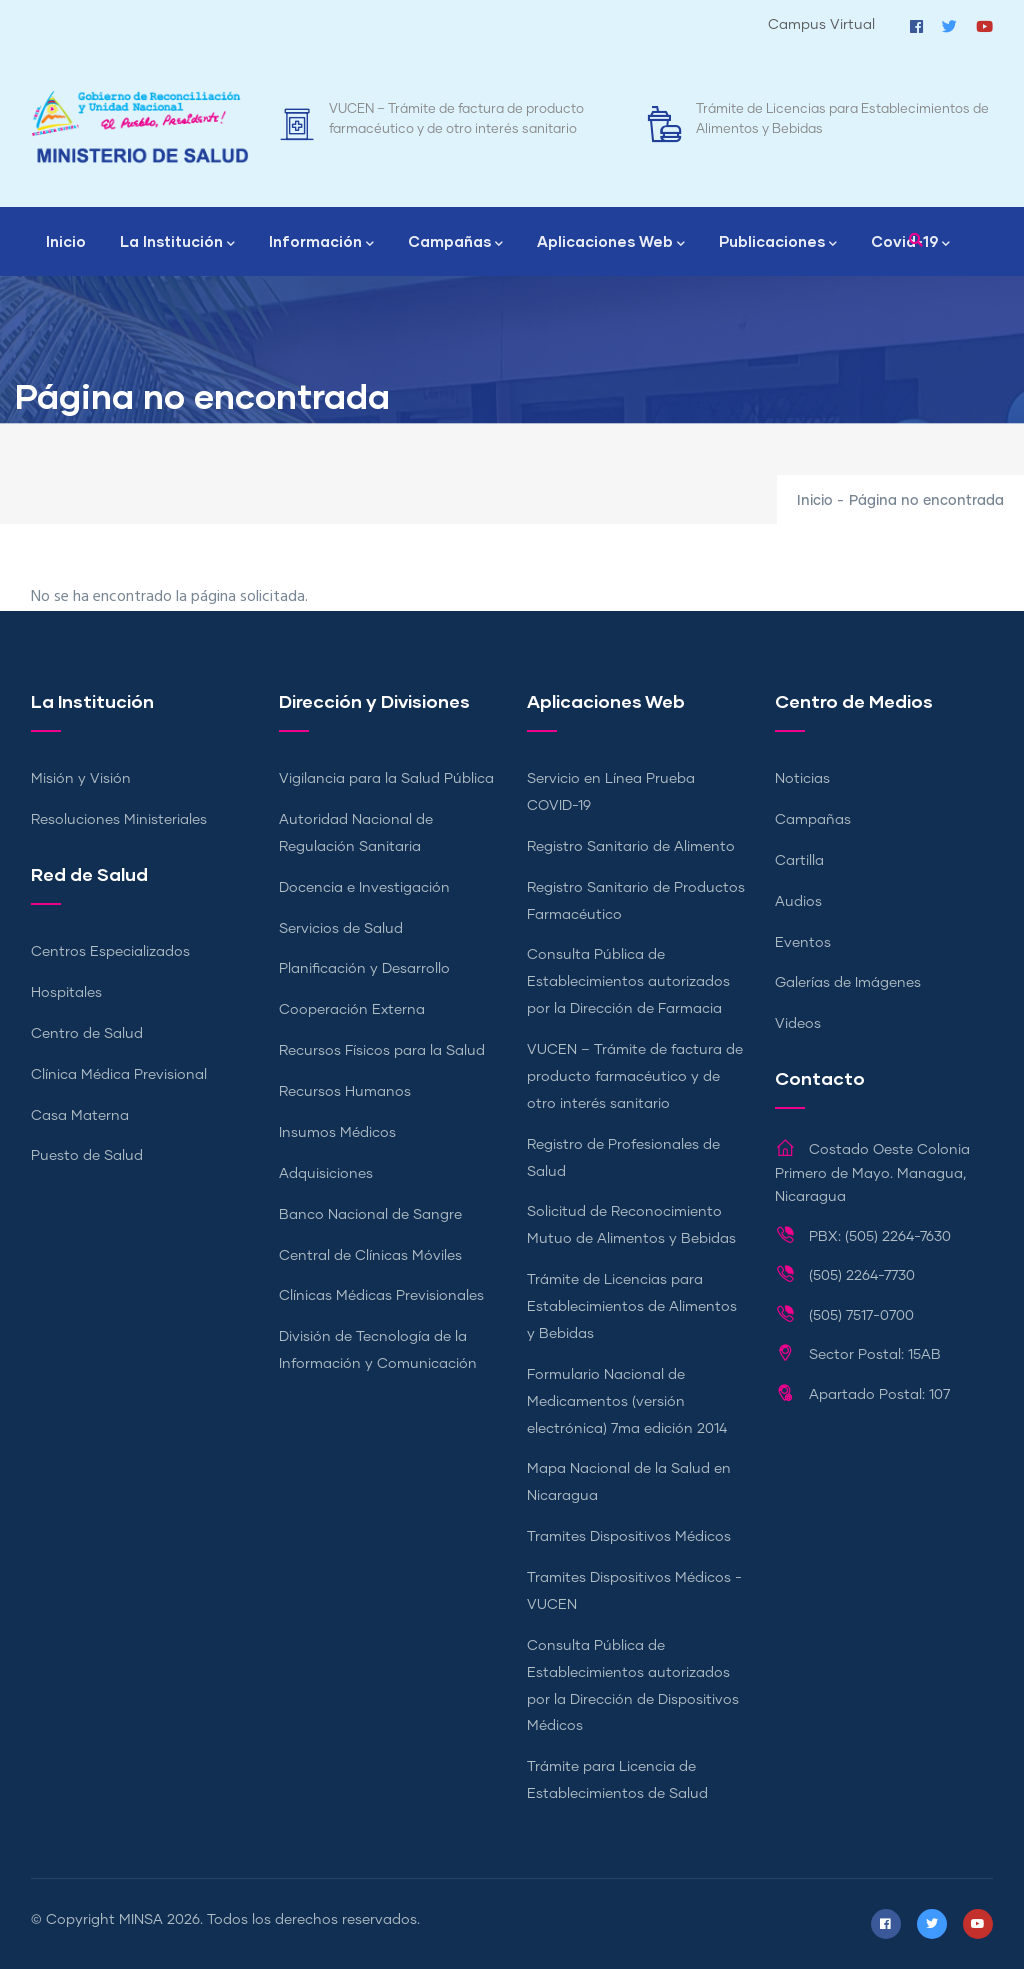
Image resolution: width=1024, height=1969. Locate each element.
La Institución (177, 243)
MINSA (141, 1920)
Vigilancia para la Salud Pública (386, 779)
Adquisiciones (326, 1174)
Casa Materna (80, 1116)
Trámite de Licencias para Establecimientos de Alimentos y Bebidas (632, 1307)
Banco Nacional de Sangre (370, 1215)
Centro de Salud (87, 1034)
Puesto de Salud (87, 1156)
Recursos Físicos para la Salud (382, 1051)
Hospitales (66, 993)
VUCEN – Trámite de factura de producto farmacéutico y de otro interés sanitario (635, 1077)
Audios (798, 902)
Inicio (66, 241)
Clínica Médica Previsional (119, 1075)
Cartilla (799, 861)
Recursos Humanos (345, 1092)
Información (321, 243)
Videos (798, 1024)
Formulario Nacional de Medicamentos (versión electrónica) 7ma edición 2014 (627, 1402)
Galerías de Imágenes (848, 983)
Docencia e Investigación (364, 888)
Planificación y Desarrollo (364, 969)
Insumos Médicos (337, 1133)
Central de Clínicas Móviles (370, 1256)
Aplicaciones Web (611, 243)
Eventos (803, 943)
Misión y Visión (81, 779)
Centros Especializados (110, 952)
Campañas (455, 243)
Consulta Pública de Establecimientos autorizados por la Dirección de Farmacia (628, 982)
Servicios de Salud (341, 929)
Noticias (802, 779)
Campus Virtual (821, 25)
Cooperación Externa (352, 1010)
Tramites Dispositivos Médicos (629, 1537)
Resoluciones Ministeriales (119, 820)
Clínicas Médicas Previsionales (381, 1296)
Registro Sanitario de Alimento (631, 847)
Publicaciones (778, 243)
